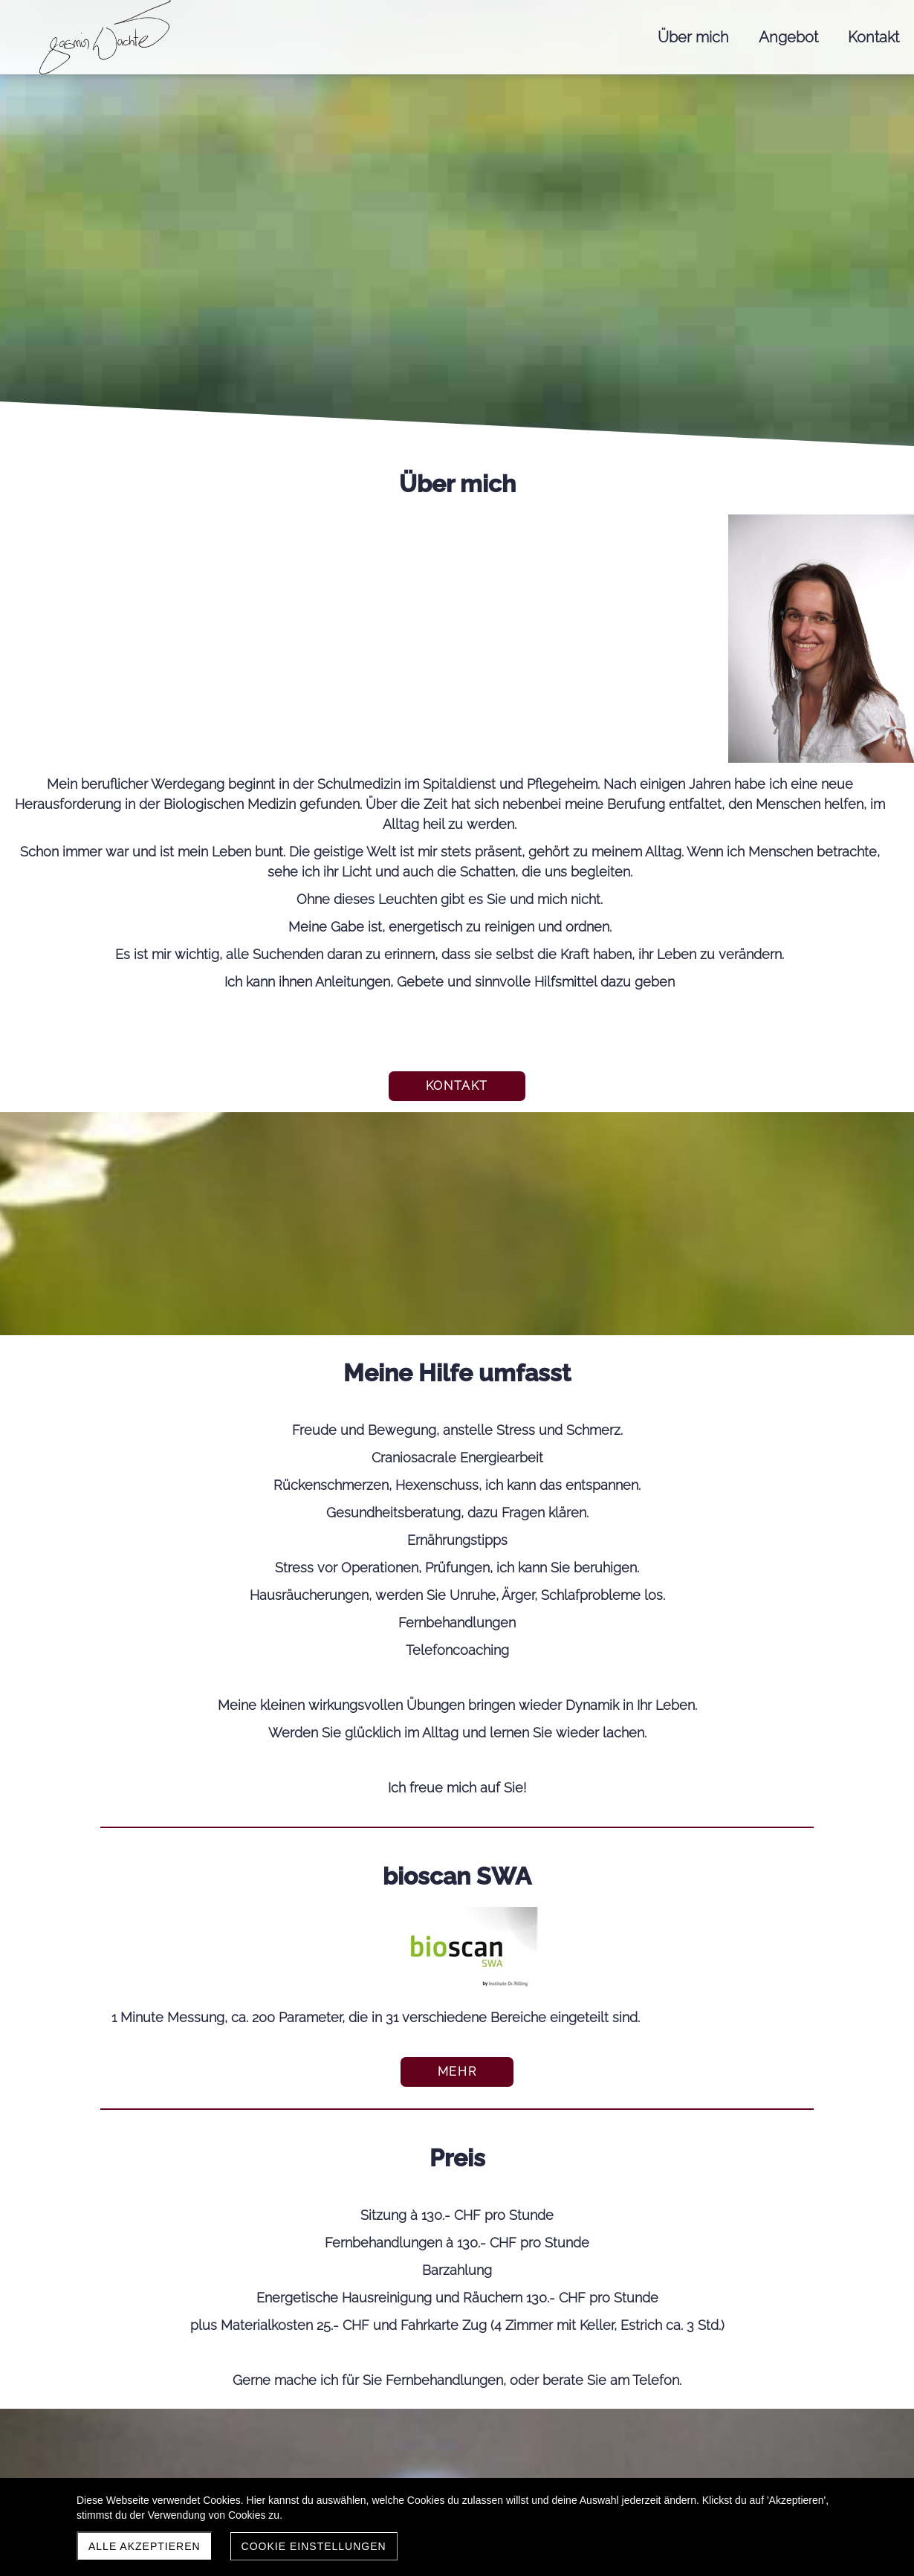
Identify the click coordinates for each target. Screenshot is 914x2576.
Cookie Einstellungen (314, 2546)
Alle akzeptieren (144, 2546)
